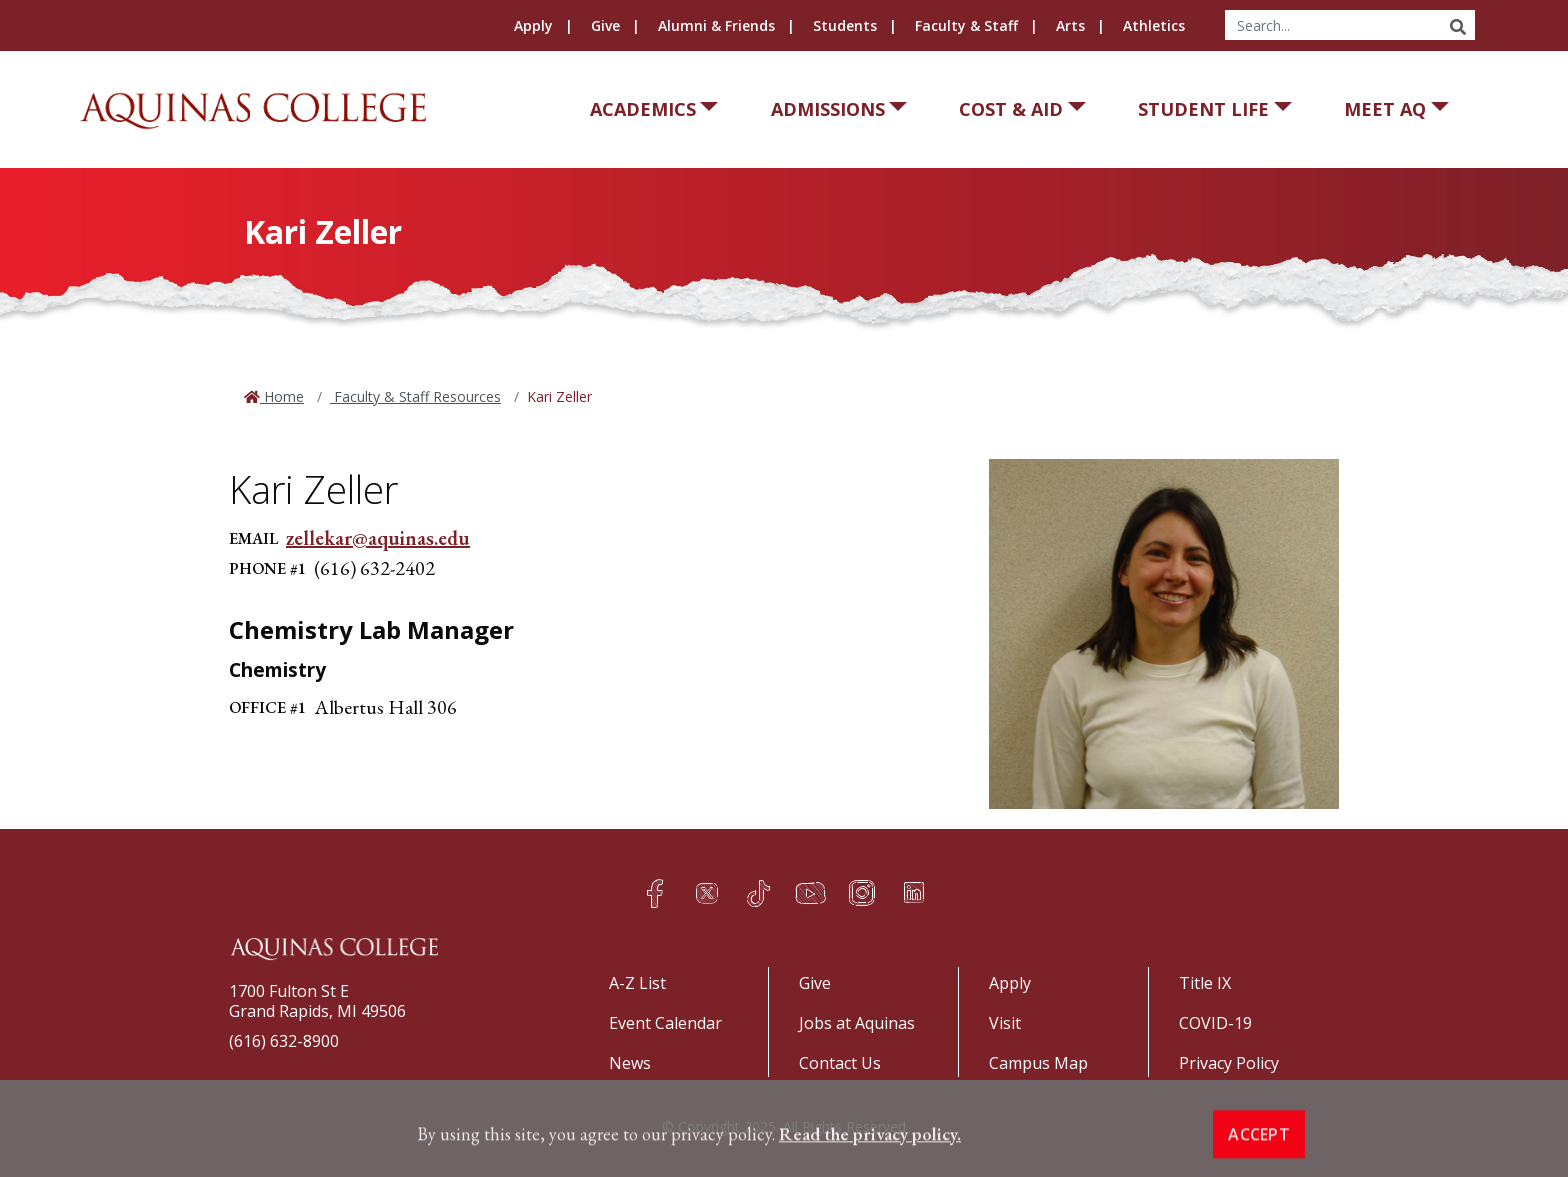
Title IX (1205, 983)
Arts (1070, 25)
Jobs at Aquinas (857, 1023)
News (630, 1063)
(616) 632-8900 (284, 1041)
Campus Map (1038, 1063)
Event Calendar (665, 1023)
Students (845, 25)
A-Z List (637, 983)
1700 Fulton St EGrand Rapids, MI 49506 (317, 1001)
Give (605, 25)
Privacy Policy (1229, 1063)
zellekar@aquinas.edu (378, 538)
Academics (643, 109)
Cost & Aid (1011, 109)
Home (282, 396)
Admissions (828, 109)
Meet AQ (1385, 109)
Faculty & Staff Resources (415, 396)
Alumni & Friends (716, 25)
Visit (1005, 1023)
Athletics (1154, 25)
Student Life (1203, 109)
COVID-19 (1215, 1023)
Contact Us (840, 1063)
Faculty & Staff (966, 25)
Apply (533, 25)
